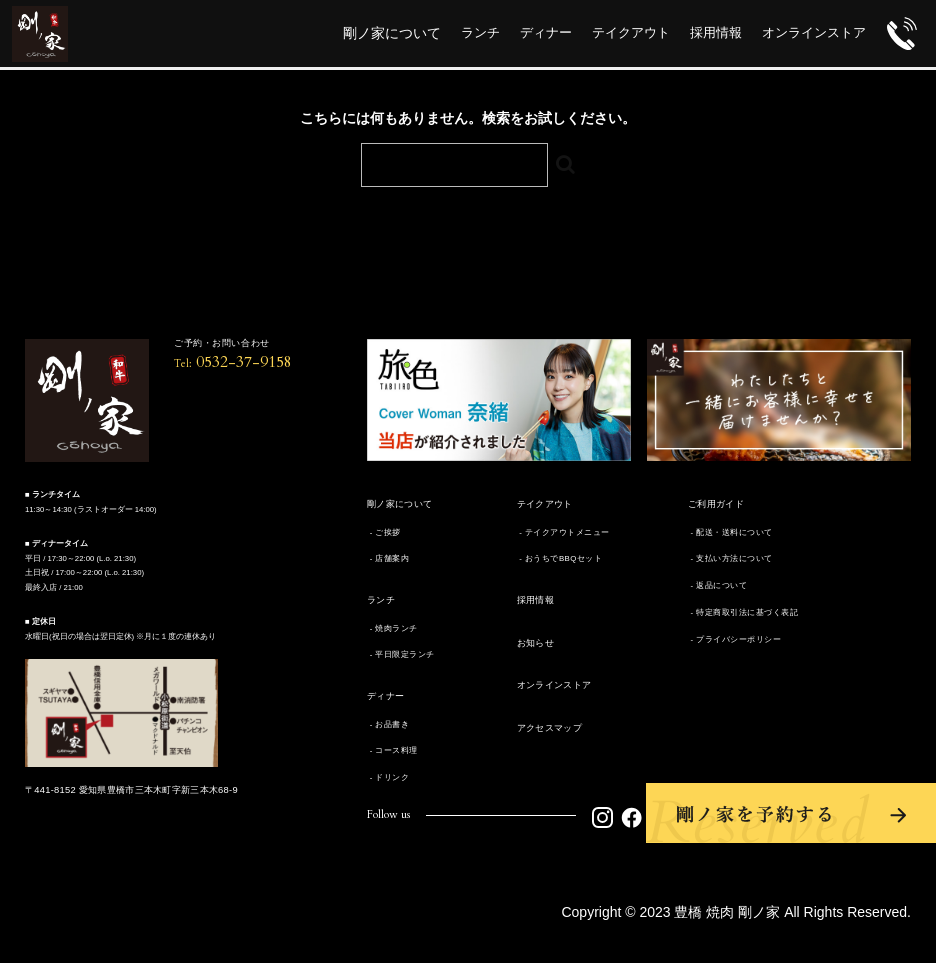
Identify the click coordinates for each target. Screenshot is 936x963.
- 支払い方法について (730, 558)
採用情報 (536, 600)
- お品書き (388, 724)
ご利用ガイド (716, 504)
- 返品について (717, 585)
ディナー (386, 696)
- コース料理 (392, 750)
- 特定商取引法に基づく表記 (743, 612)
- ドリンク (388, 777)
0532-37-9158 (233, 362)
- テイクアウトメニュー (563, 532)
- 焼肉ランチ (392, 628)
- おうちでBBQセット (560, 558)
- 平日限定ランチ (401, 654)
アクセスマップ (550, 728)
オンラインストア (554, 685)
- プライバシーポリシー (734, 639)
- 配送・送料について (730, 532)
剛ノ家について (400, 504)
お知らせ (536, 643)
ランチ (381, 600)
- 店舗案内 (388, 558)
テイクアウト (545, 504)
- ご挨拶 (384, 532)
